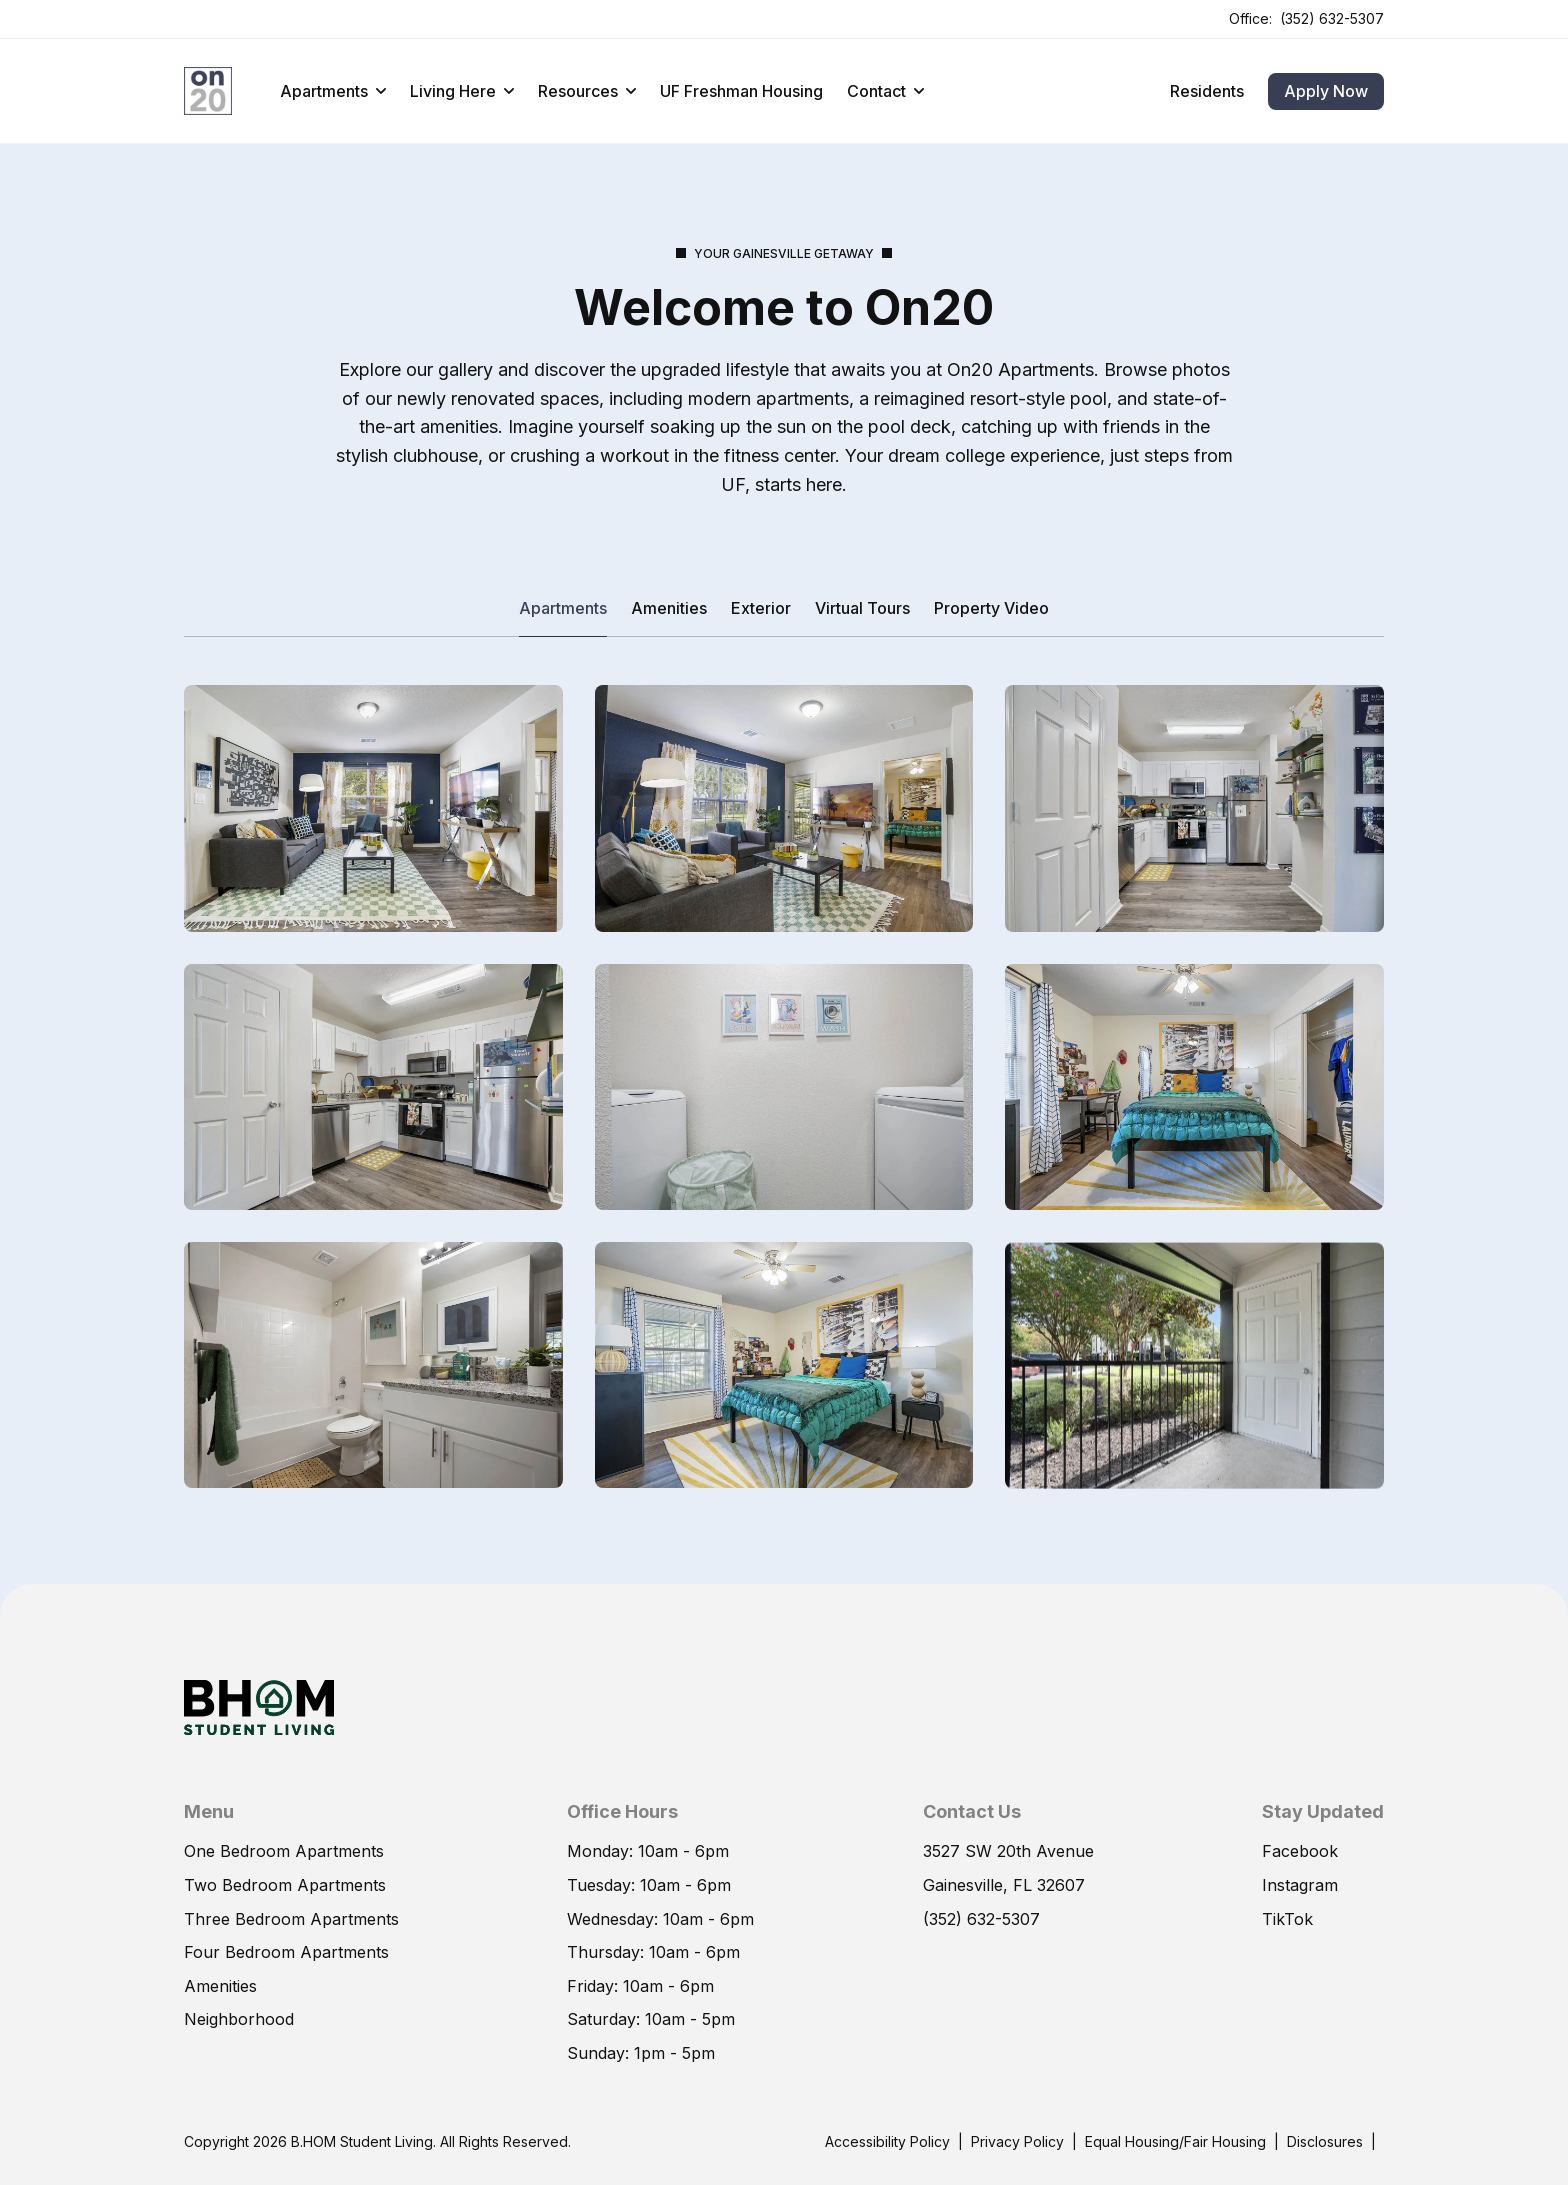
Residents (1207, 91)
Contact (885, 91)
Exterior (761, 608)
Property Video (991, 608)
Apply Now (1326, 91)
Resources (587, 91)
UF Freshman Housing (741, 91)
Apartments (333, 91)
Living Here (462, 91)
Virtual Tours (862, 608)
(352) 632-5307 (1332, 18)
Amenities (669, 608)
